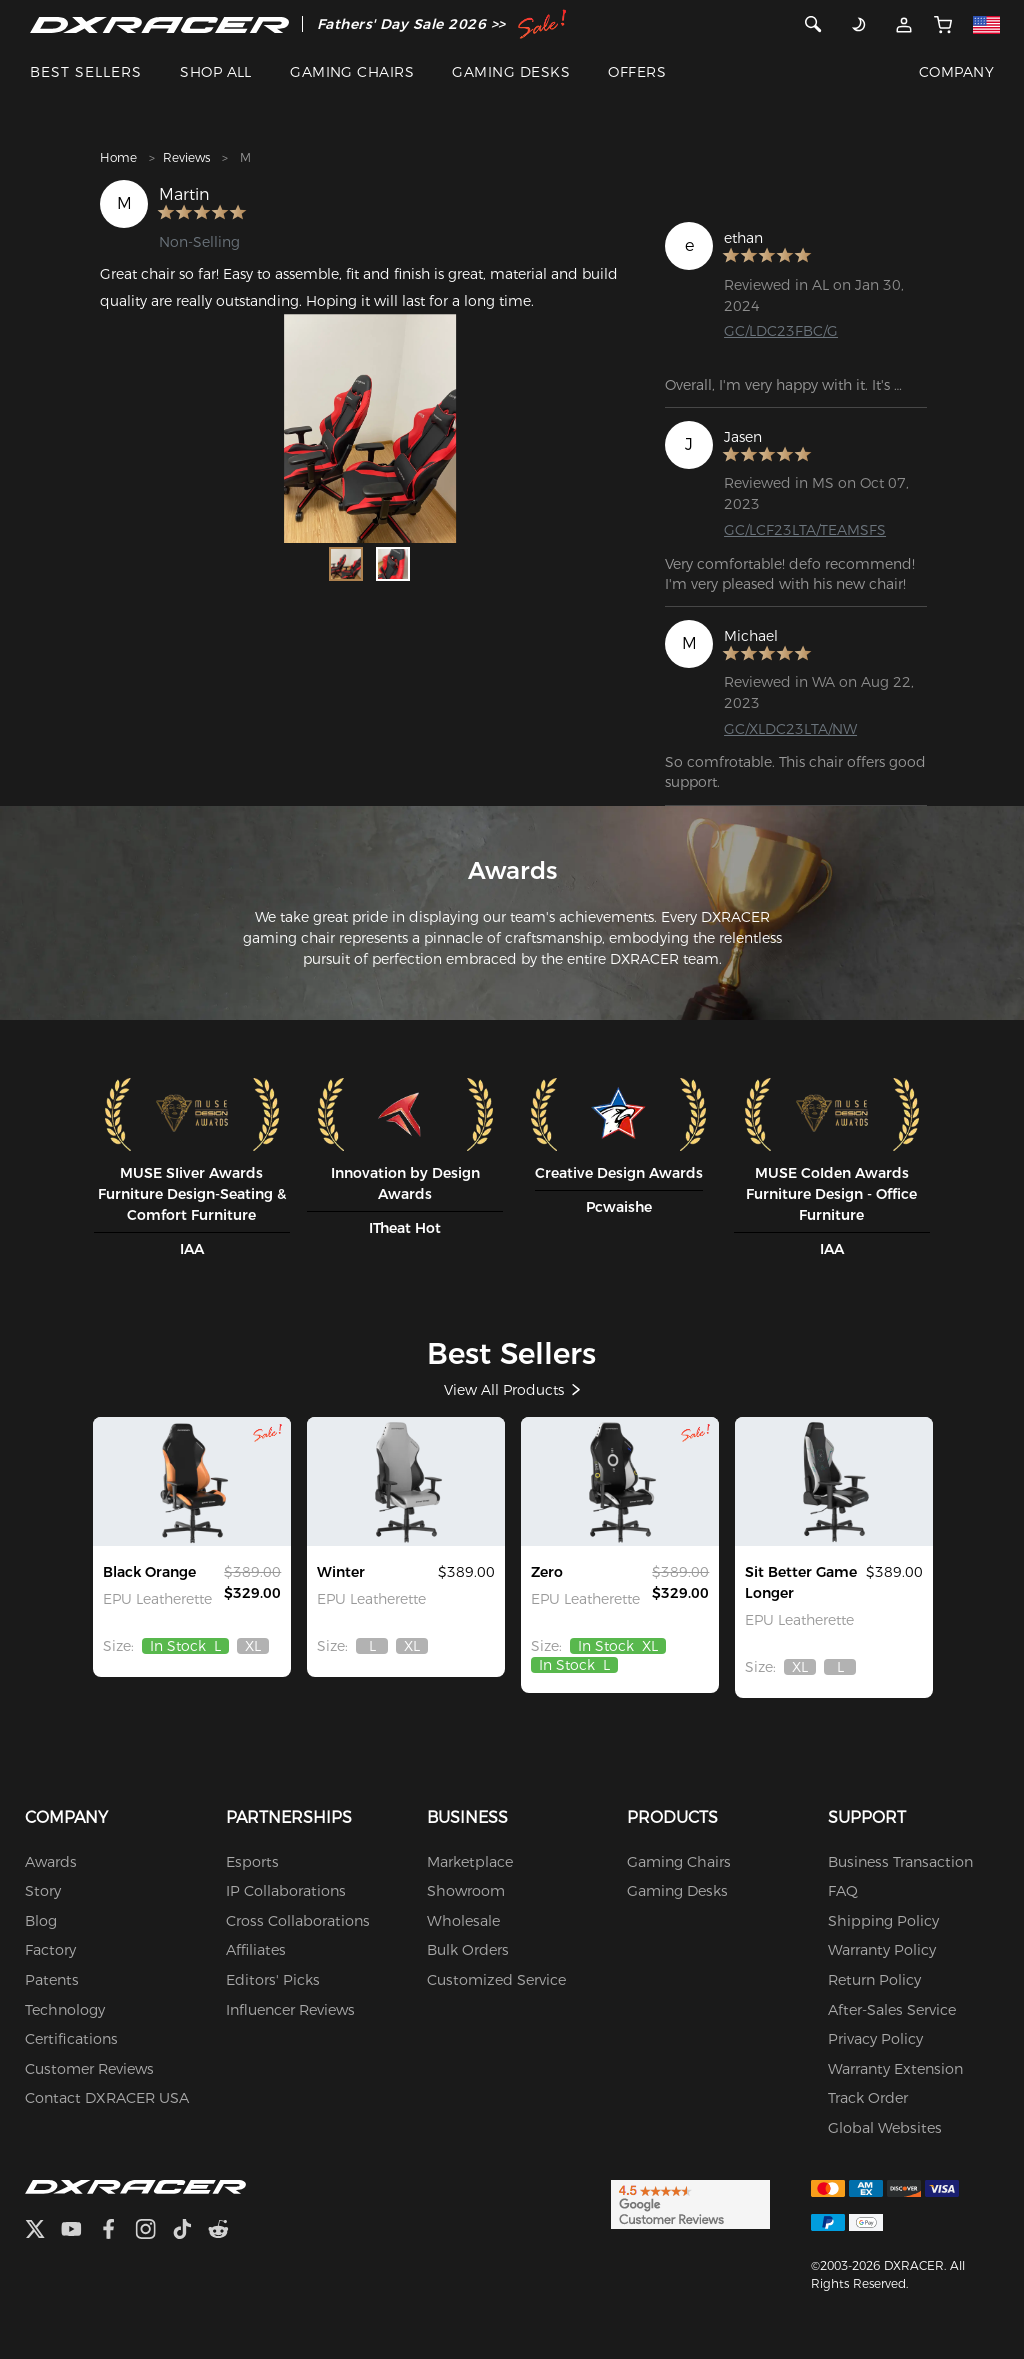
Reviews (186, 157)
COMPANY (956, 72)
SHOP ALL (216, 72)
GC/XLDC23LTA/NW (790, 729)
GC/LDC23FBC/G (781, 331)
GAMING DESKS (511, 72)
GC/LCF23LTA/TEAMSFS (805, 530)
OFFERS (637, 72)
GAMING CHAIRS (352, 72)
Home (118, 157)
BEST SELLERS (86, 72)
